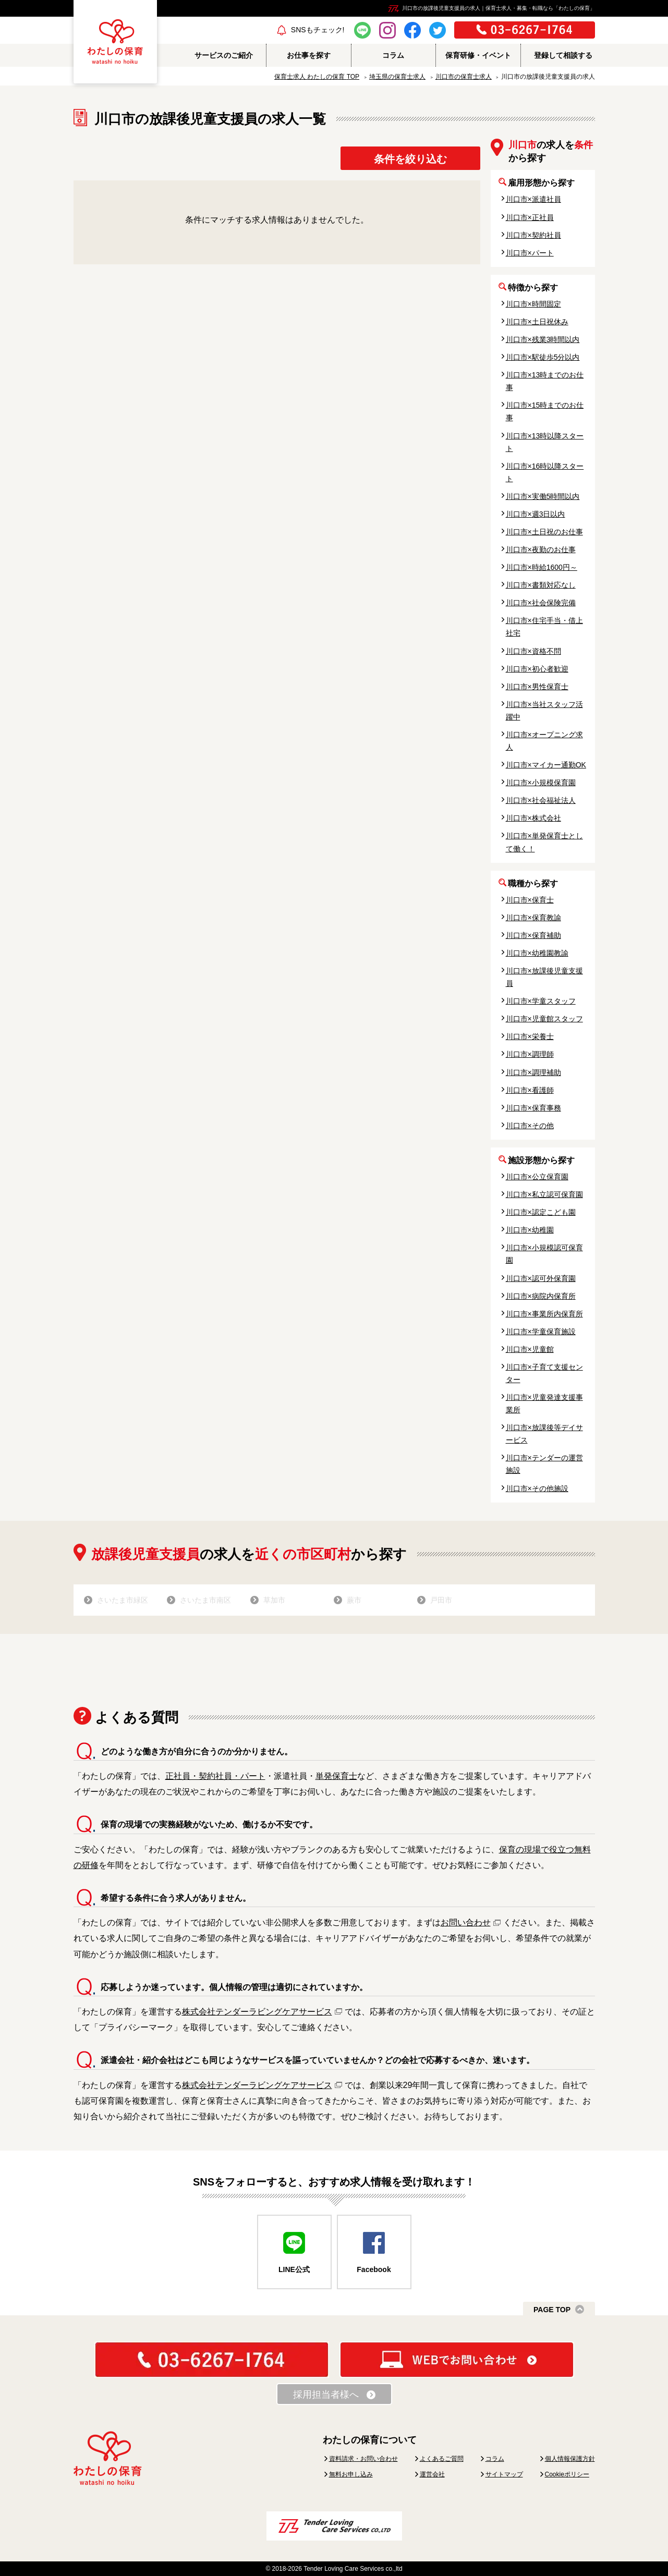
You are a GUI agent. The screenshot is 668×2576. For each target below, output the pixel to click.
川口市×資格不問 (533, 651)
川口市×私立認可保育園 (544, 1194)
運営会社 (432, 2474)
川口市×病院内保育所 (541, 1296)
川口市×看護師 (530, 1090)
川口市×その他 (530, 1125)
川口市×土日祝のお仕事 (544, 532)
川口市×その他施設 (537, 1488)
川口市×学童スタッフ (541, 1001)
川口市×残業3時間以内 (543, 339)
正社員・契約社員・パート (215, 1776)
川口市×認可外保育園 (541, 1278)
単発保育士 (336, 1776)
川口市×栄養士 (530, 1036)
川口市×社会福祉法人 (541, 800)
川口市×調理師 (530, 1054)
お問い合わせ (466, 1922)
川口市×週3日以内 (535, 514)
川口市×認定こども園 (541, 1212)
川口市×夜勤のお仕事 (541, 549)
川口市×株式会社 (533, 818)
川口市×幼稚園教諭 (537, 953)
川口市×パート (530, 253)
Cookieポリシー (567, 2474)
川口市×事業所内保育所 (544, 1314)
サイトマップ (504, 2474)
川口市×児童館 (530, 1349)
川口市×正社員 (530, 217)
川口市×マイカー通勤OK (546, 765)
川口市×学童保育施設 (541, 1331)
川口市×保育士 (530, 900)
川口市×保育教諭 (533, 917)
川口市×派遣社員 (533, 199)
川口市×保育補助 (533, 935)
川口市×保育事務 (533, 1108)
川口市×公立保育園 (537, 1177)
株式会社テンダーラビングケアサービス (257, 2011)
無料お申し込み (351, 2474)
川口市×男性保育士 (537, 686)
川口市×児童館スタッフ (544, 1019)
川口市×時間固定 (533, 304)
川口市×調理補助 (533, 1072)
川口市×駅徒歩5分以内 (543, 357)
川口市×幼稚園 (530, 1230)
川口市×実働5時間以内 (543, 496)
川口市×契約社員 (533, 235)
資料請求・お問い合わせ (363, 2458)
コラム (494, 2458)
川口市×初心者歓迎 (537, 669)
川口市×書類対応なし (541, 585)
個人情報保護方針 (570, 2458)
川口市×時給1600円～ (541, 567)
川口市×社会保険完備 (541, 603)
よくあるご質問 (442, 2458)
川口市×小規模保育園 (541, 782)
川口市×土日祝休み (537, 322)
